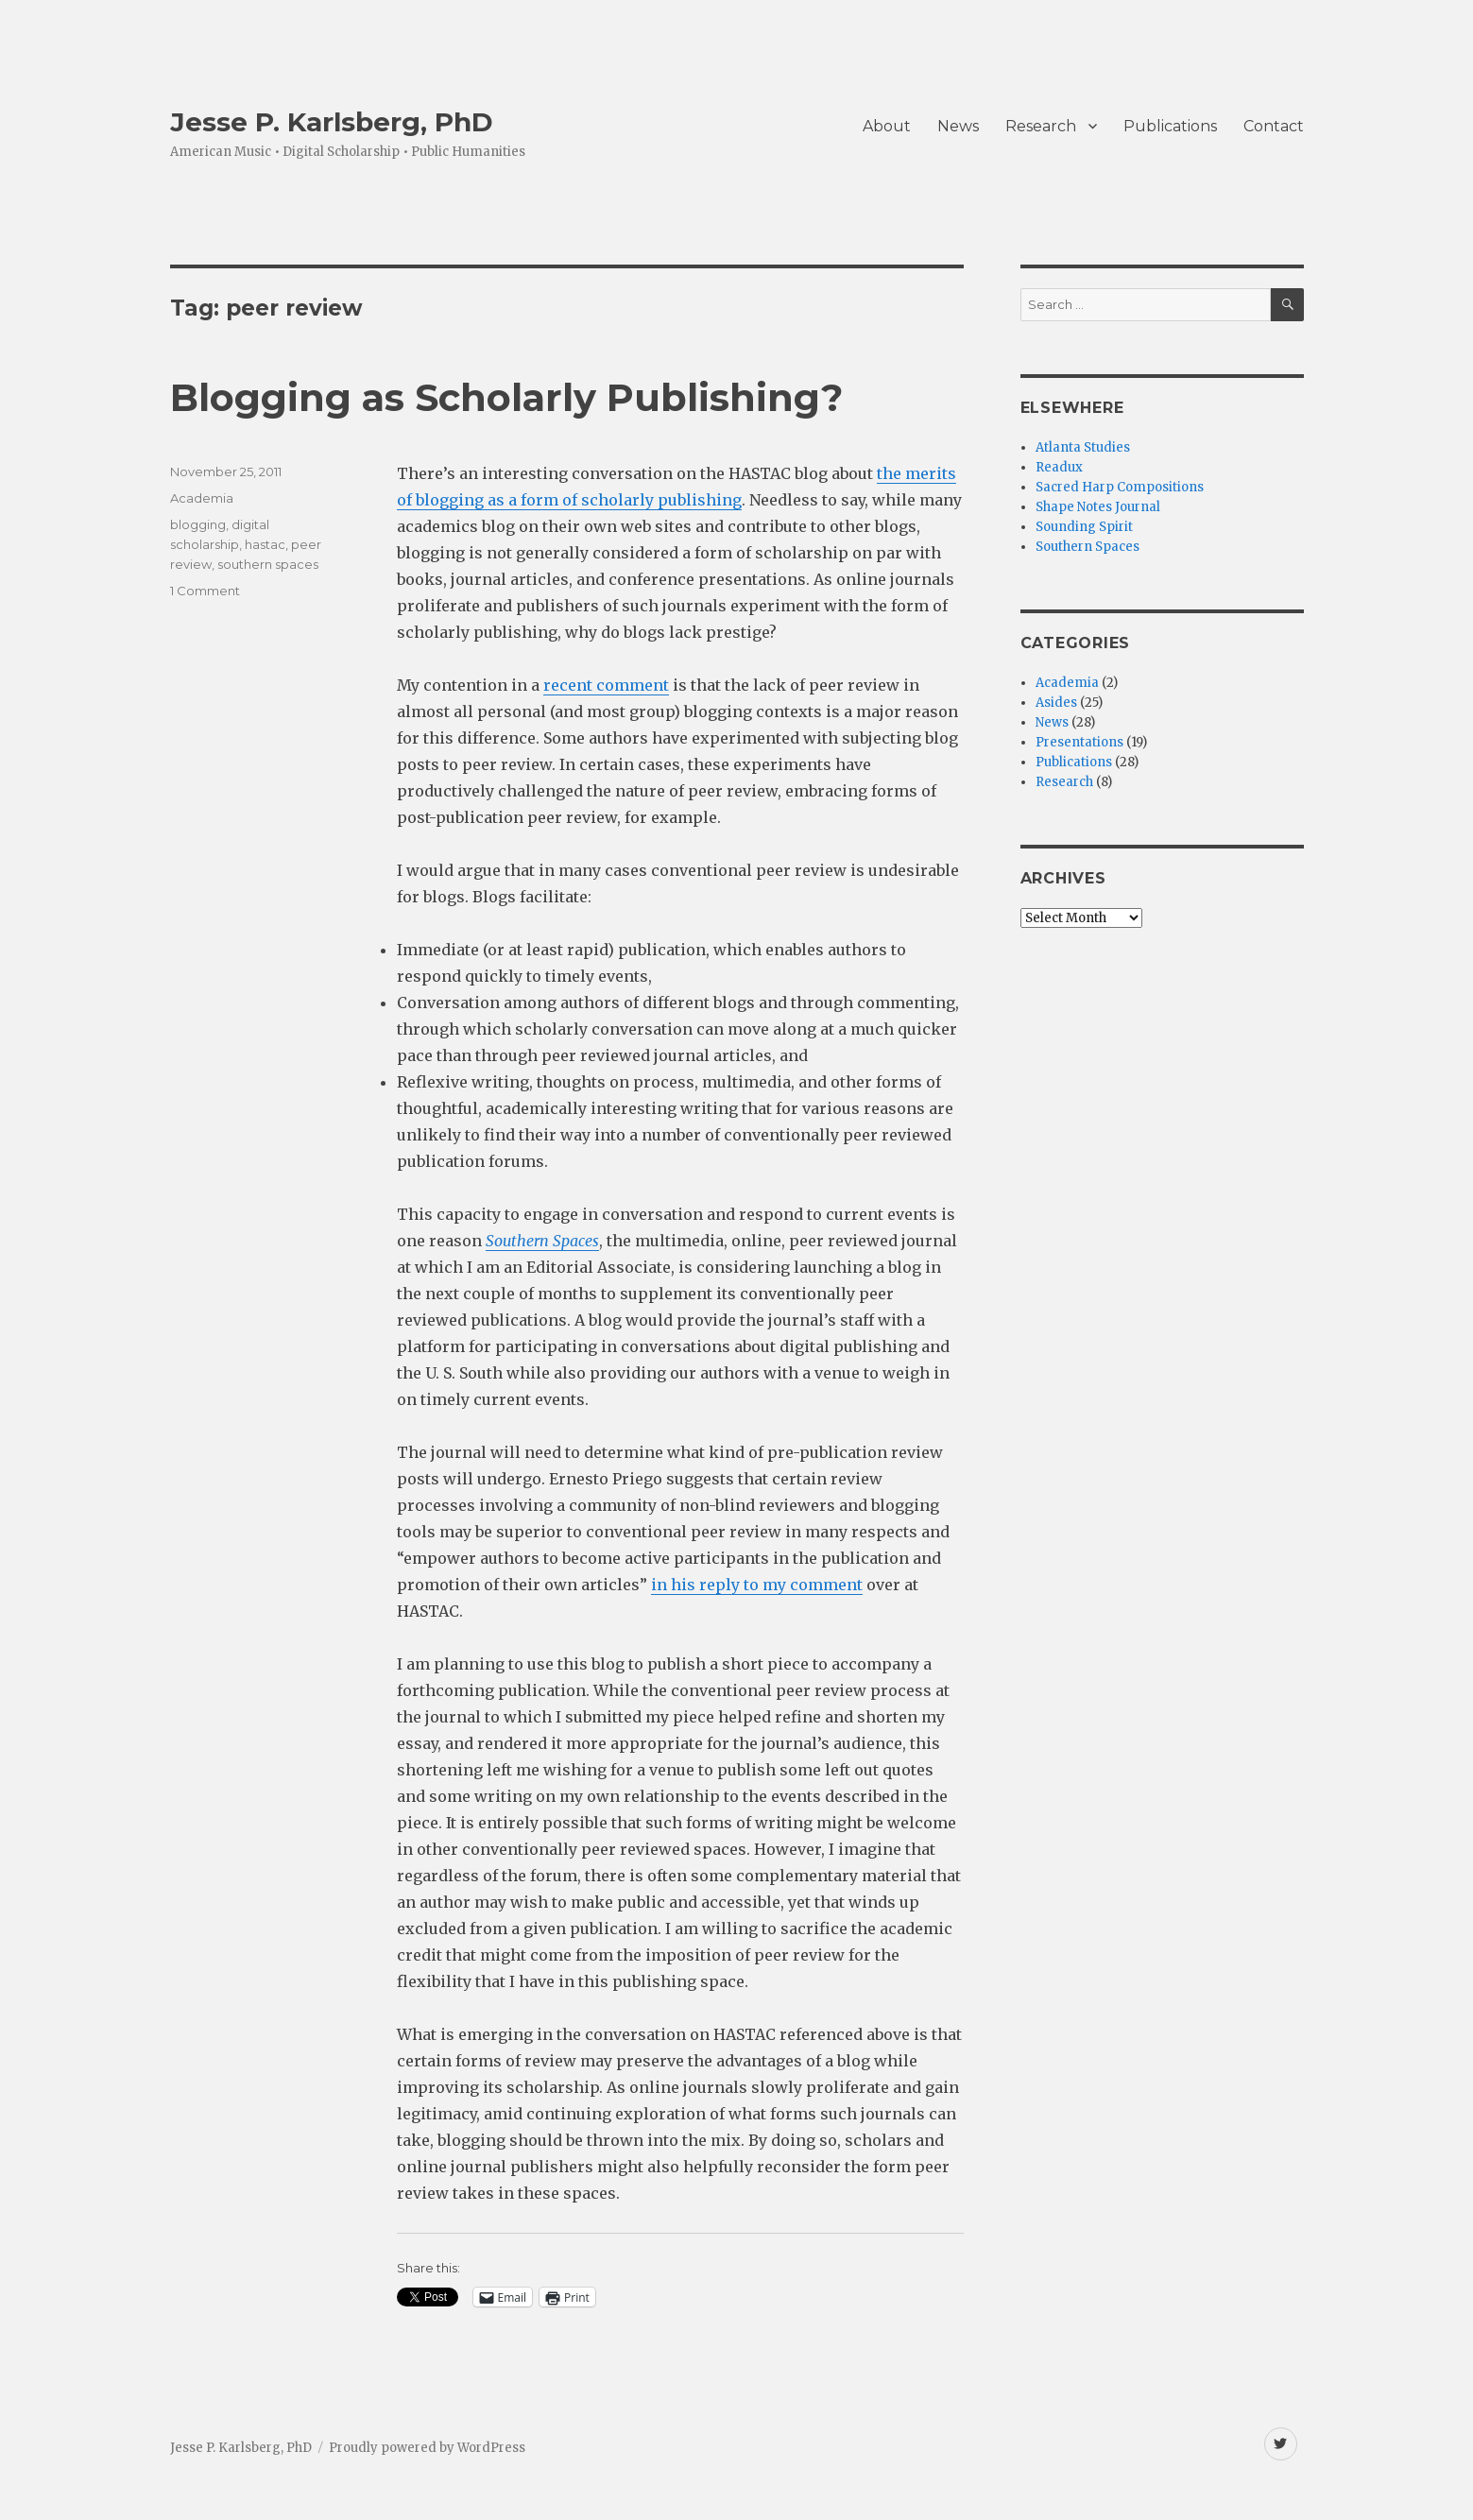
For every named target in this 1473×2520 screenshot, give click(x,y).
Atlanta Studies (1083, 447)
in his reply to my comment (757, 1584)
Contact (1273, 126)
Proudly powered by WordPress (427, 2448)
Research (1040, 126)
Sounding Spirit (1084, 527)
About (887, 126)
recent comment (606, 685)
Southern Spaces (1087, 547)
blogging (198, 524)
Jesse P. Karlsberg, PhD (331, 122)
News (958, 126)
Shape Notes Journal (1098, 507)
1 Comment (205, 590)
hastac (265, 544)
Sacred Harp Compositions (1120, 487)
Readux (1059, 467)
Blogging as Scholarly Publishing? (506, 397)
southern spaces (267, 564)
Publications (1170, 126)
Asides (1056, 702)
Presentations (1079, 742)
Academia (201, 498)
